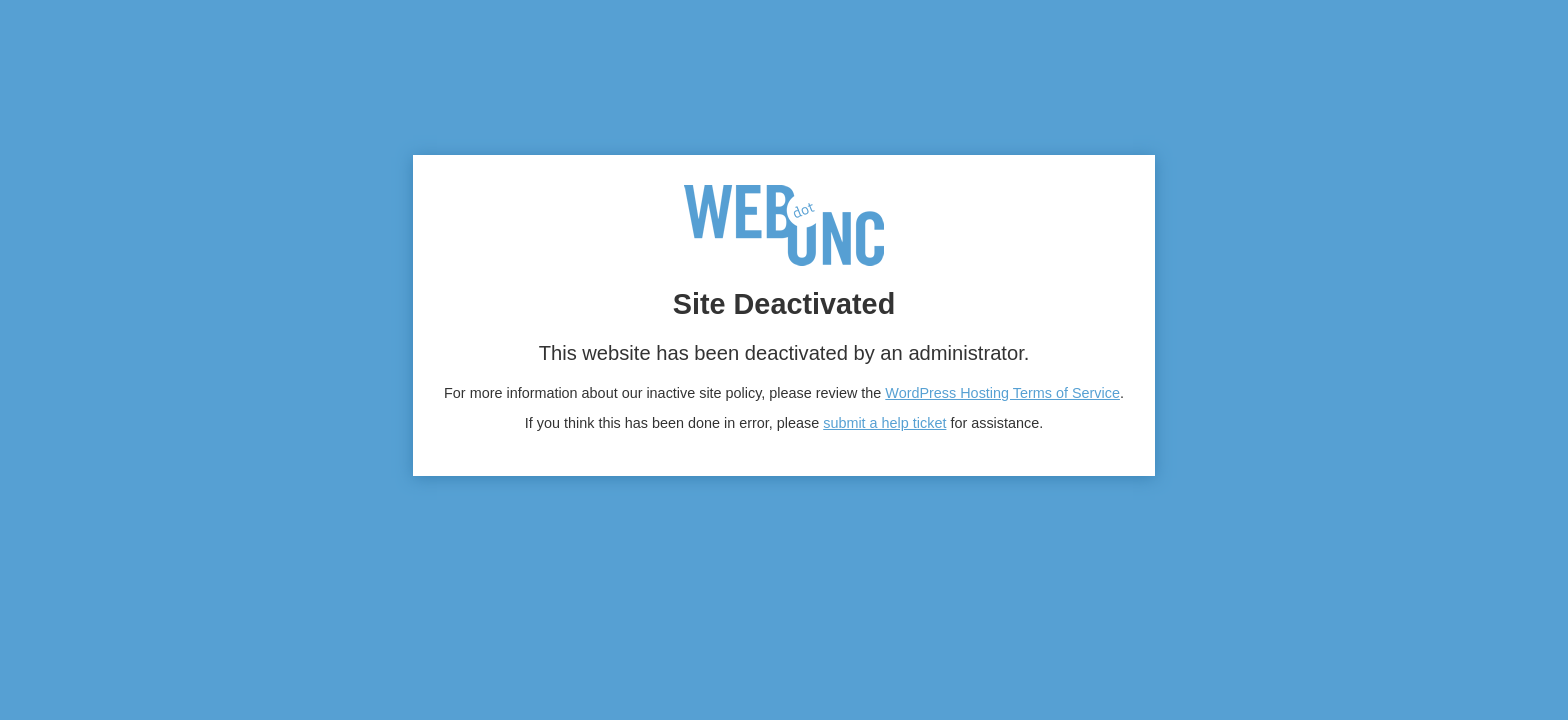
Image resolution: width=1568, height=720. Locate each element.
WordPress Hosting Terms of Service (1002, 393)
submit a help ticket (884, 423)
